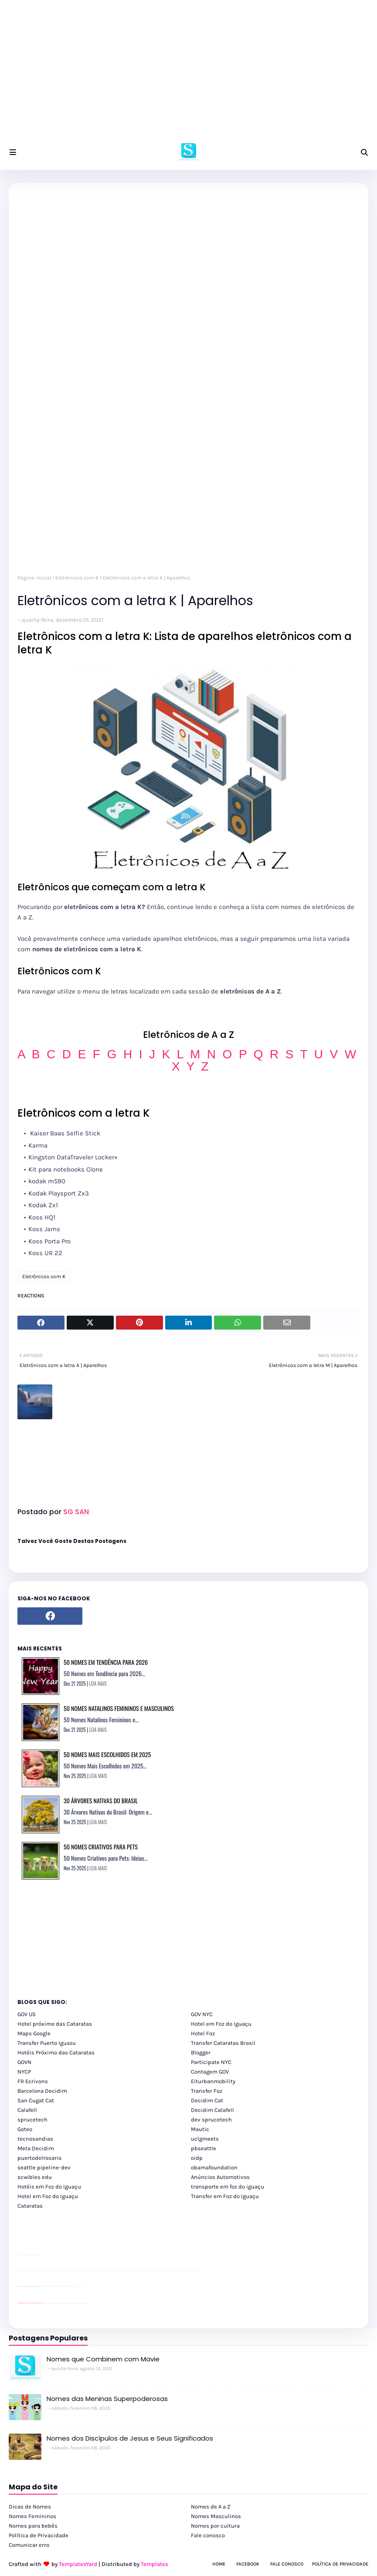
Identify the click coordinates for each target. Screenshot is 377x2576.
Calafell (27, 2110)
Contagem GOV (210, 2071)
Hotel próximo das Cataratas (54, 2023)
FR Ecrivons (32, 2081)
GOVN (24, 2062)
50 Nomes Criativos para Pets (101, 1846)
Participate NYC (211, 2062)
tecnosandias (35, 2138)
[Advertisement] (188, 74)
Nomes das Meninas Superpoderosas (107, 2398)
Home (218, 2564)
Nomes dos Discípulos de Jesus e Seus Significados (130, 2438)
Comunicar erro (29, 2545)
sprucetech (32, 2119)
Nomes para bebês (33, 2525)
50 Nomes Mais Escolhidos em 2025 (107, 1754)
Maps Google (34, 2033)
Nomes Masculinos (216, 2516)
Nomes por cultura (215, 2525)
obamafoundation (214, 2167)
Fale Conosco (286, 2564)
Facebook (247, 2564)
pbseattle (203, 2148)
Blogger (201, 2052)
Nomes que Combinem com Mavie (103, 2359)
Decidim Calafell (212, 2110)
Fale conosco (208, 2535)
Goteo (24, 2129)
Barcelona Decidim (42, 2091)
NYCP (24, 2071)
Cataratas (30, 2205)
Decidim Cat (207, 2100)
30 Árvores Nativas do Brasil (101, 1800)
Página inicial (34, 578)
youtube (18, 2270)
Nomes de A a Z (211, 2506)
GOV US (26, 2014)
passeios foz (25, 2270)
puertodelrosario (39, 2158)
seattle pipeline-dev (44, 2167)
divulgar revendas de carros (27, 2286)
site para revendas (40, 2286)
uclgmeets (205, 2138)
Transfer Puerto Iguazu (46, 2043)
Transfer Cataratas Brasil (223, 2043)
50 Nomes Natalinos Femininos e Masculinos (119, 1708)
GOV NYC (202, 2014)
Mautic (200, 2129)
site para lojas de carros (20, 2286)
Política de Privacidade (38, 2535)
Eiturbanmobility (213, 2081)
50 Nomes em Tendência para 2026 (106, 1662)
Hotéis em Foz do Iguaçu (49, 2186)
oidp (197, 2158)
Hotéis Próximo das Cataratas (56, 2052)
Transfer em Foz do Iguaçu (225, 2196)
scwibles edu (34, 2177)
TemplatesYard (78, 2564)
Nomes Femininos (32, 2516)
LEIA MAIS (98, 1683)
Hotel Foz (203, 2033)
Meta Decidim (35, 2148)
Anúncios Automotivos (220, 2177)
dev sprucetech (211, 2119)
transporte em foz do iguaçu (227, 2186)
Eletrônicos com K (76, 578)
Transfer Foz (206, 2091)
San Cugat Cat (35, 2100)
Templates (154, 2564)
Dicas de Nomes (30, 2506)
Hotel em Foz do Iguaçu (221, 2023)
